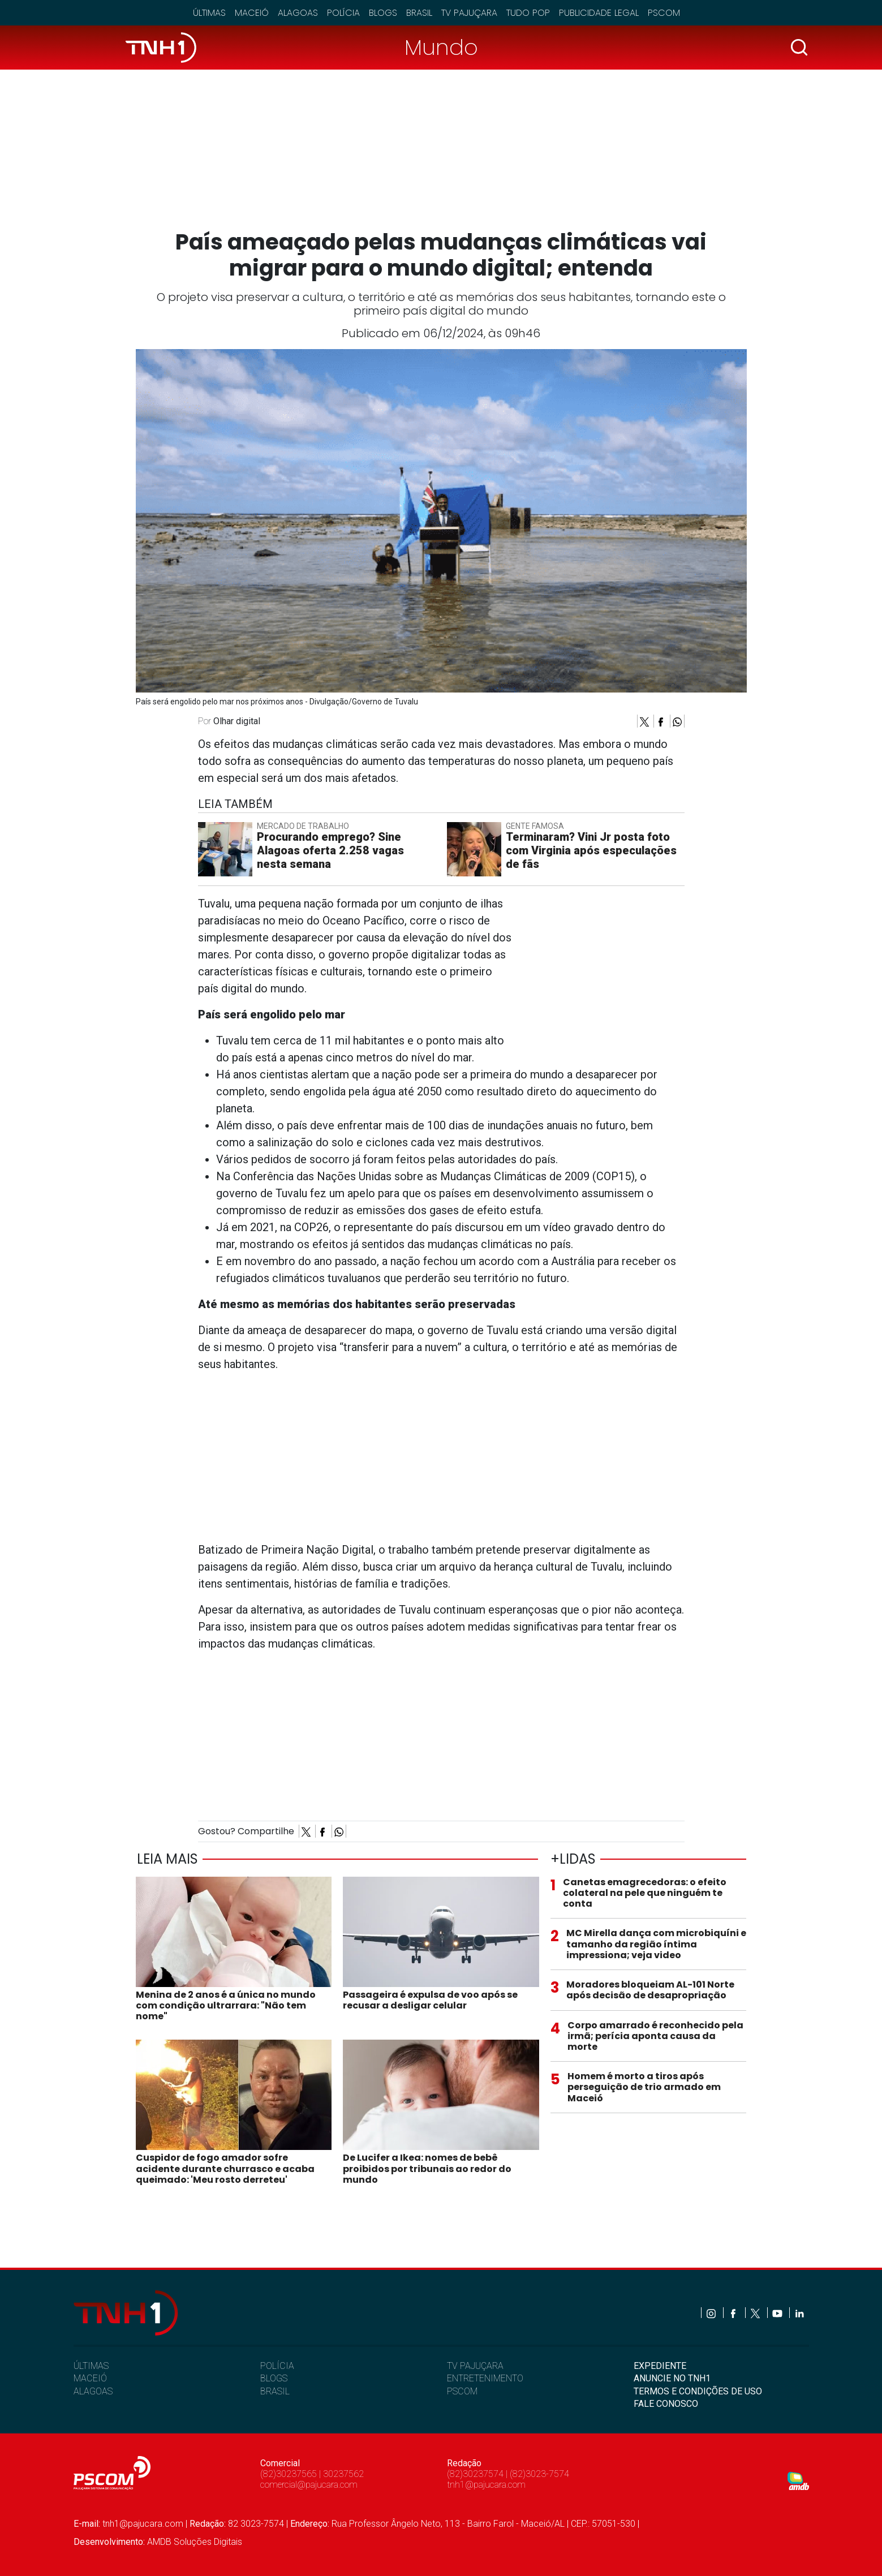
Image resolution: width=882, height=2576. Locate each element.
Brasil (419, 12)
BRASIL (275, 2391)
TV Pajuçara (469, 12)
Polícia (343, 12)
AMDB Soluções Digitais (194, 2541)
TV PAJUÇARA (475, 2365)
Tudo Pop (528, 12)
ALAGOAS (93, 2391)
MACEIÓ (90, 2378)
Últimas (209, 12)
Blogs (383, 12)
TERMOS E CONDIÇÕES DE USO (698, 2391)
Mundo (441, 47)
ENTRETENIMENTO (485, 2378)
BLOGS (273, 2378)
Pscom (664, 12)
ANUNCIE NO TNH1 (672, 2378)
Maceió (252, 12)
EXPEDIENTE (660, 2365)
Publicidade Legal (599, 12)
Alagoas (298, 12)
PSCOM (462, 2391)
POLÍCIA (277, 2365)
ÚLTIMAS (91, 2365)
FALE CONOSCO (666, 2403)
